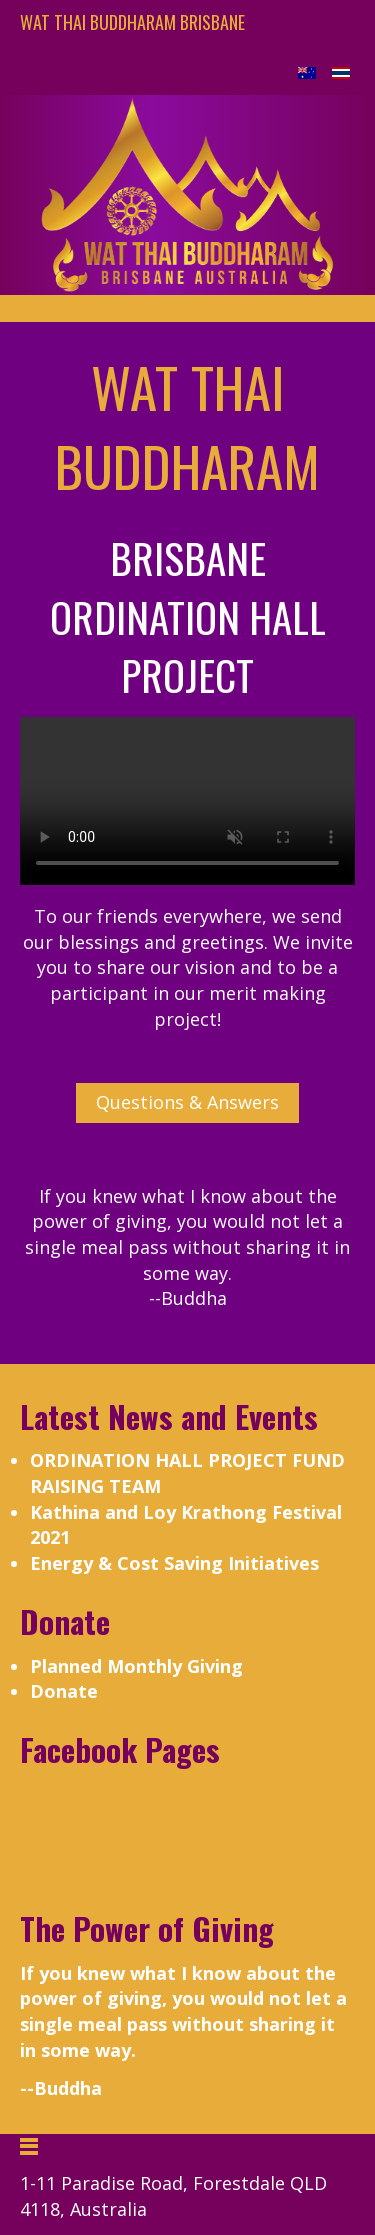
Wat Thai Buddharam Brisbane (132, 22)
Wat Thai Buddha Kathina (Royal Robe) (185, 1832)
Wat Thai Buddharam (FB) (131, 1794)
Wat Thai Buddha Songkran (138, 1870)
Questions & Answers (187, 1102)
